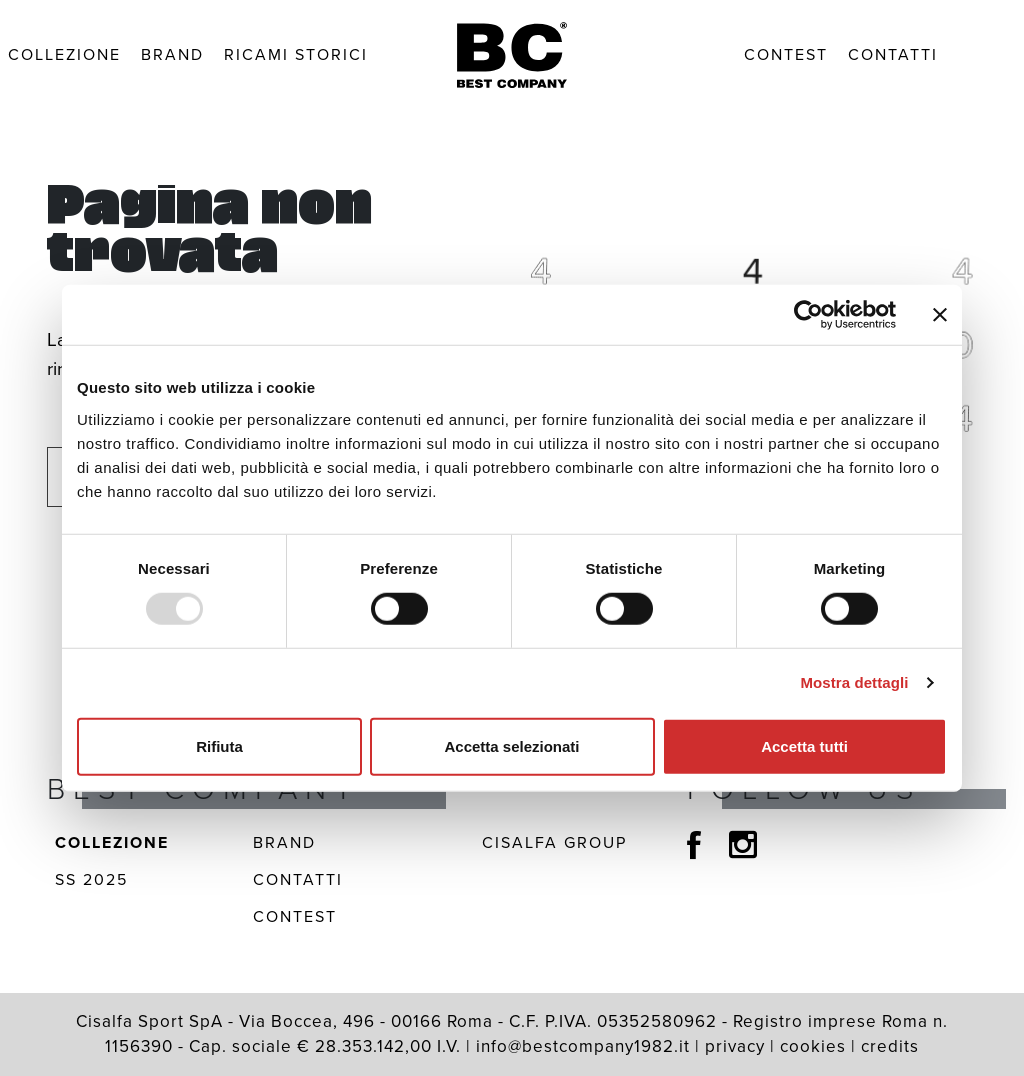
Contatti (893, 54)
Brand (172, 54)
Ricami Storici (296, 54)
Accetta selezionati (511, 745)
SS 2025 (91, 879)
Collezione (64, 54)
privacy (735, 1046)
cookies (813, 1046)
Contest (786, 54)
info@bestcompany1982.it (583, 1046)
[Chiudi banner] (940, 315)
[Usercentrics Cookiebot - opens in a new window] (808, 315)
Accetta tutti (804, 745)
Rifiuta (219, 745)
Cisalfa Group (554, 842)
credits (890, 1046)
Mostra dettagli (854, 682)
